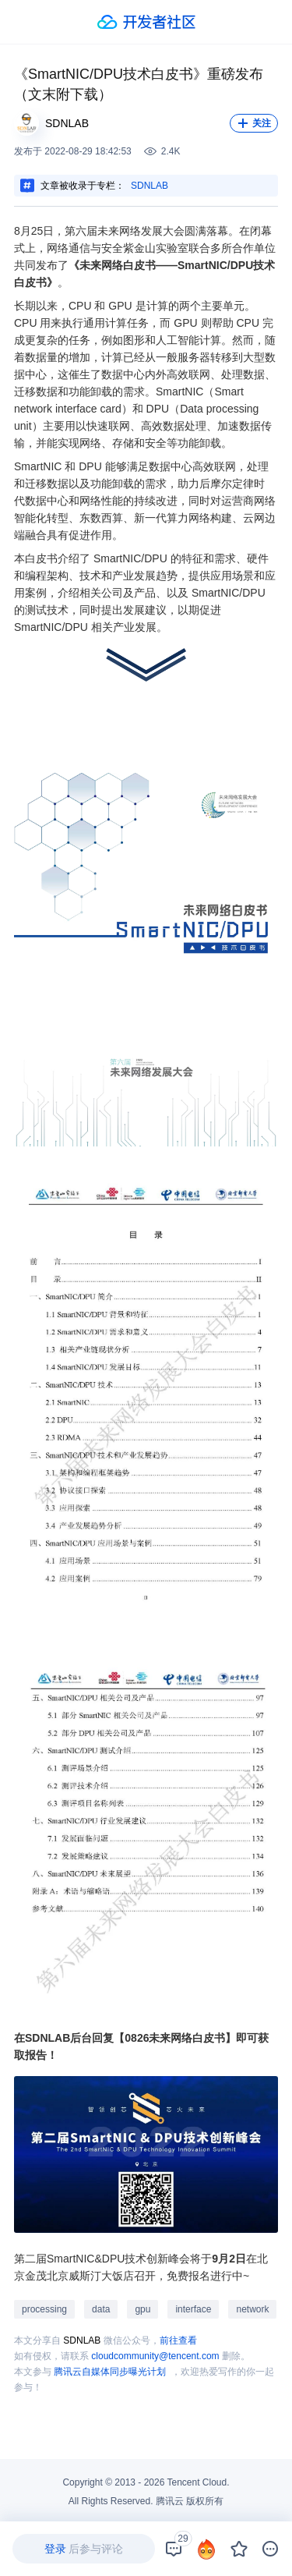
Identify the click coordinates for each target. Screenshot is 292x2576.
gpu (142, 2309)
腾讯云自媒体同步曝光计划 (110, 2371)
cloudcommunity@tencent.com (155, 2356)
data (101, 2309)
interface (193, 2309)
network (252, 2309)
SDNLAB (149, 185)
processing (44, 2309)
